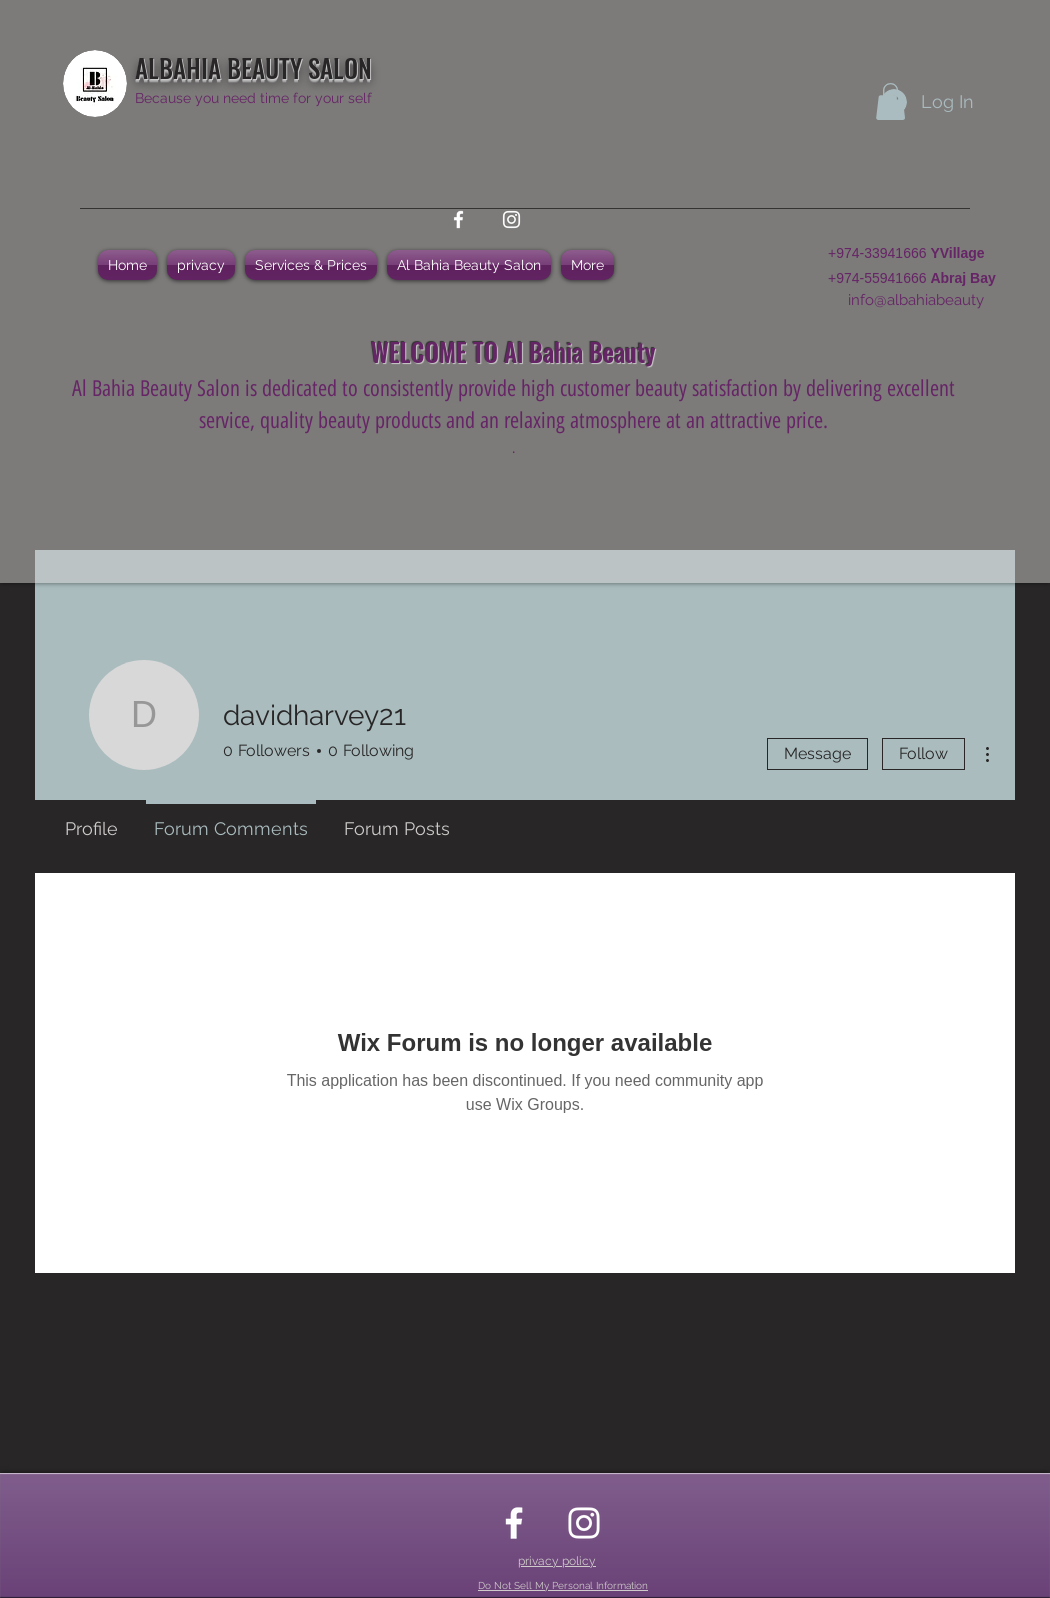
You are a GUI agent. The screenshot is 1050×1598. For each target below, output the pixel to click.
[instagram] (511, 219)
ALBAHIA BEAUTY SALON (253, 67)
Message (817, 753)
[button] (890, 101)
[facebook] (458, 219)
